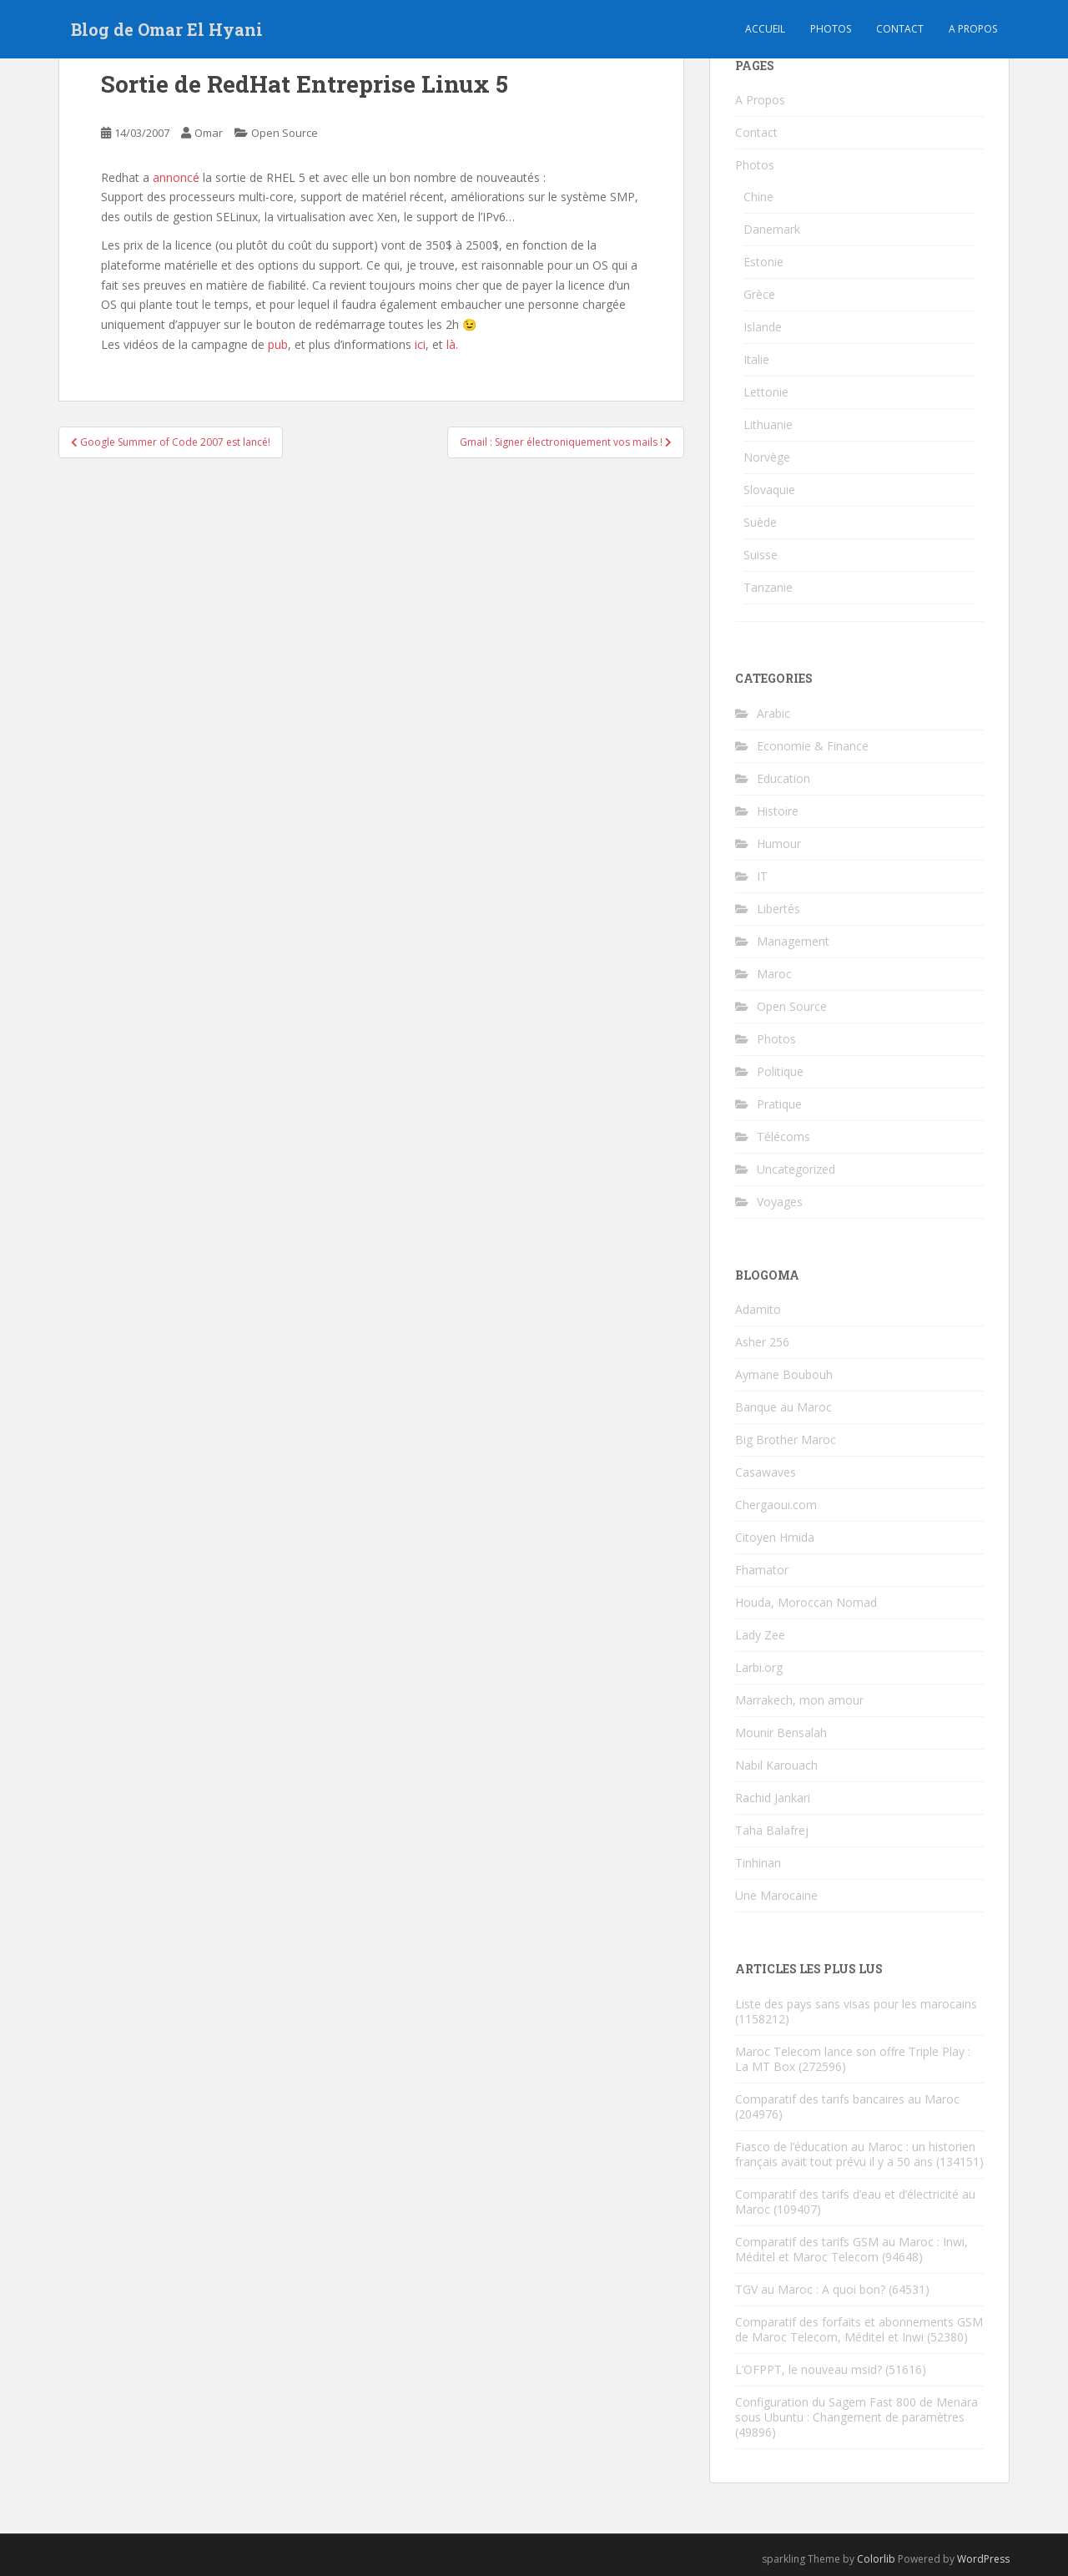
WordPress (983, 2559)
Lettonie (765, 392)
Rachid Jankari (772, 1798)
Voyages (780, 1202)
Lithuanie (768, 424)
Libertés (778, 909)
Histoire (777, 811)
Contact (900, 29)
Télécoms (783, 1136)
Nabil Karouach (776, 1765)
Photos (830, 29)
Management (793, 941)
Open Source (284, 132)
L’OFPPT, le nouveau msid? (808, 2369)
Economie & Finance (813, 746)
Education (783, 778)
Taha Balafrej (772, 1830)
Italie (756, 359)
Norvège (766, 457)
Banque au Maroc (783, 1407)
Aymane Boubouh (784, 1374)
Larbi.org (759, 1667)
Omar (208, 132)
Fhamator (761, 1570)
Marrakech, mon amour (799, 1700)
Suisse (760, 555)
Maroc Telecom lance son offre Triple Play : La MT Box (852, 2058)
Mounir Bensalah (781, 1732)
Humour (779, 843)
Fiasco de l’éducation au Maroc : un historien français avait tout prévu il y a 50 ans (855, 2154)
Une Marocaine (776, 1895)
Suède (760, 522)
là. (452, 344)
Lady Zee (760, 1635)
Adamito (758, 1309)
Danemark (771, 229)
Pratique (779, 1104)
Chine (758, 197)
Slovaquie (769, 490)
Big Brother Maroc (785, 1439)
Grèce (759, 294)
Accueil (765, 29)
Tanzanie (768, 587)
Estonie (763, 262)
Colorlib (876, 2559)
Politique (780, 1071)
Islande (762, 327)
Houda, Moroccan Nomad (806, 1602)
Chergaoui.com (776, 1505)
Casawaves (765, 1472)
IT (762, 876)
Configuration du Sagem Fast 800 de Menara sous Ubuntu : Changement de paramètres (856, 2409)
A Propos (760, 100)
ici (420, 344)
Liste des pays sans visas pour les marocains (856, 2004)
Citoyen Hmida (774, 1537)
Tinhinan (758, 1863)
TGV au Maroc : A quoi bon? (810, 2289)
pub (278, 344)
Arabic (773, 713)
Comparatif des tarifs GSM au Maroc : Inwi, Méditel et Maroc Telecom (851, 2249)
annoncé (176, 177)
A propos (973, 29)
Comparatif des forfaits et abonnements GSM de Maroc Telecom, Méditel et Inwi (859, 2329)
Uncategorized (796, 1169)
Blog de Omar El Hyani (167, 29)
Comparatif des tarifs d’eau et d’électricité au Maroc (855, 2201)
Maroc (774, 974)
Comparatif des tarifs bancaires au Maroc (847, 2099)
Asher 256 (762, 1342)
